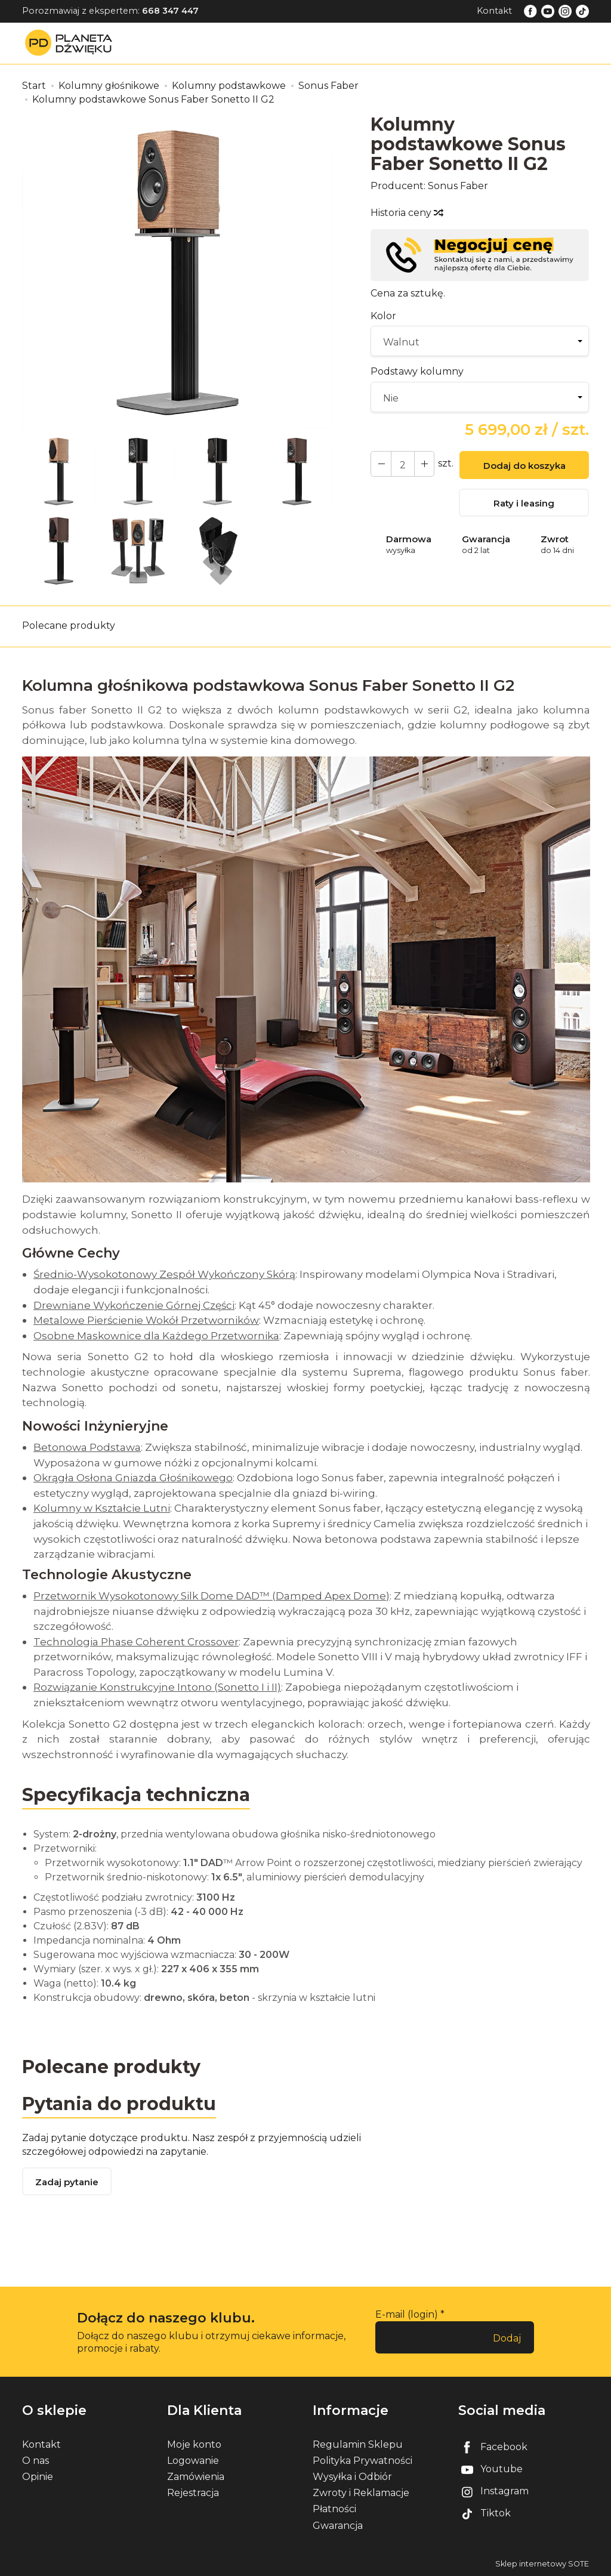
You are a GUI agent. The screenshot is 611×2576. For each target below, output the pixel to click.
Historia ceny (406, 212)
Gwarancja (338, 2525)
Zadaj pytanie (66, 2182)
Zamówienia (195, 2476)
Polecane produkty (68, 625)
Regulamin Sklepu (358, 2444)
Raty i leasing (523, 503)
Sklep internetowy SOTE (542, 2563)
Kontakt (494, 10)
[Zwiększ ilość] (381, 464)
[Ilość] (402, 464)
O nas (35, 2460)
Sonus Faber (458, 185)
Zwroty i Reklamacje (361, 2492)
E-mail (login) (406, 2314)
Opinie (37, 2476)
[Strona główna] (71, 42)
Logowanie (193, 2460)
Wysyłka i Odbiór (352, 2476)
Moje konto (194, 2444)
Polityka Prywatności (362, 2460)
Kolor (383, 316)
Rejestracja (193, 2492)
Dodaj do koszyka (524, 465)
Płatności (334, 2509)
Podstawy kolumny (417, 371)
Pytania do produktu (119, 2104)
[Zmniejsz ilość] (423, 464)
